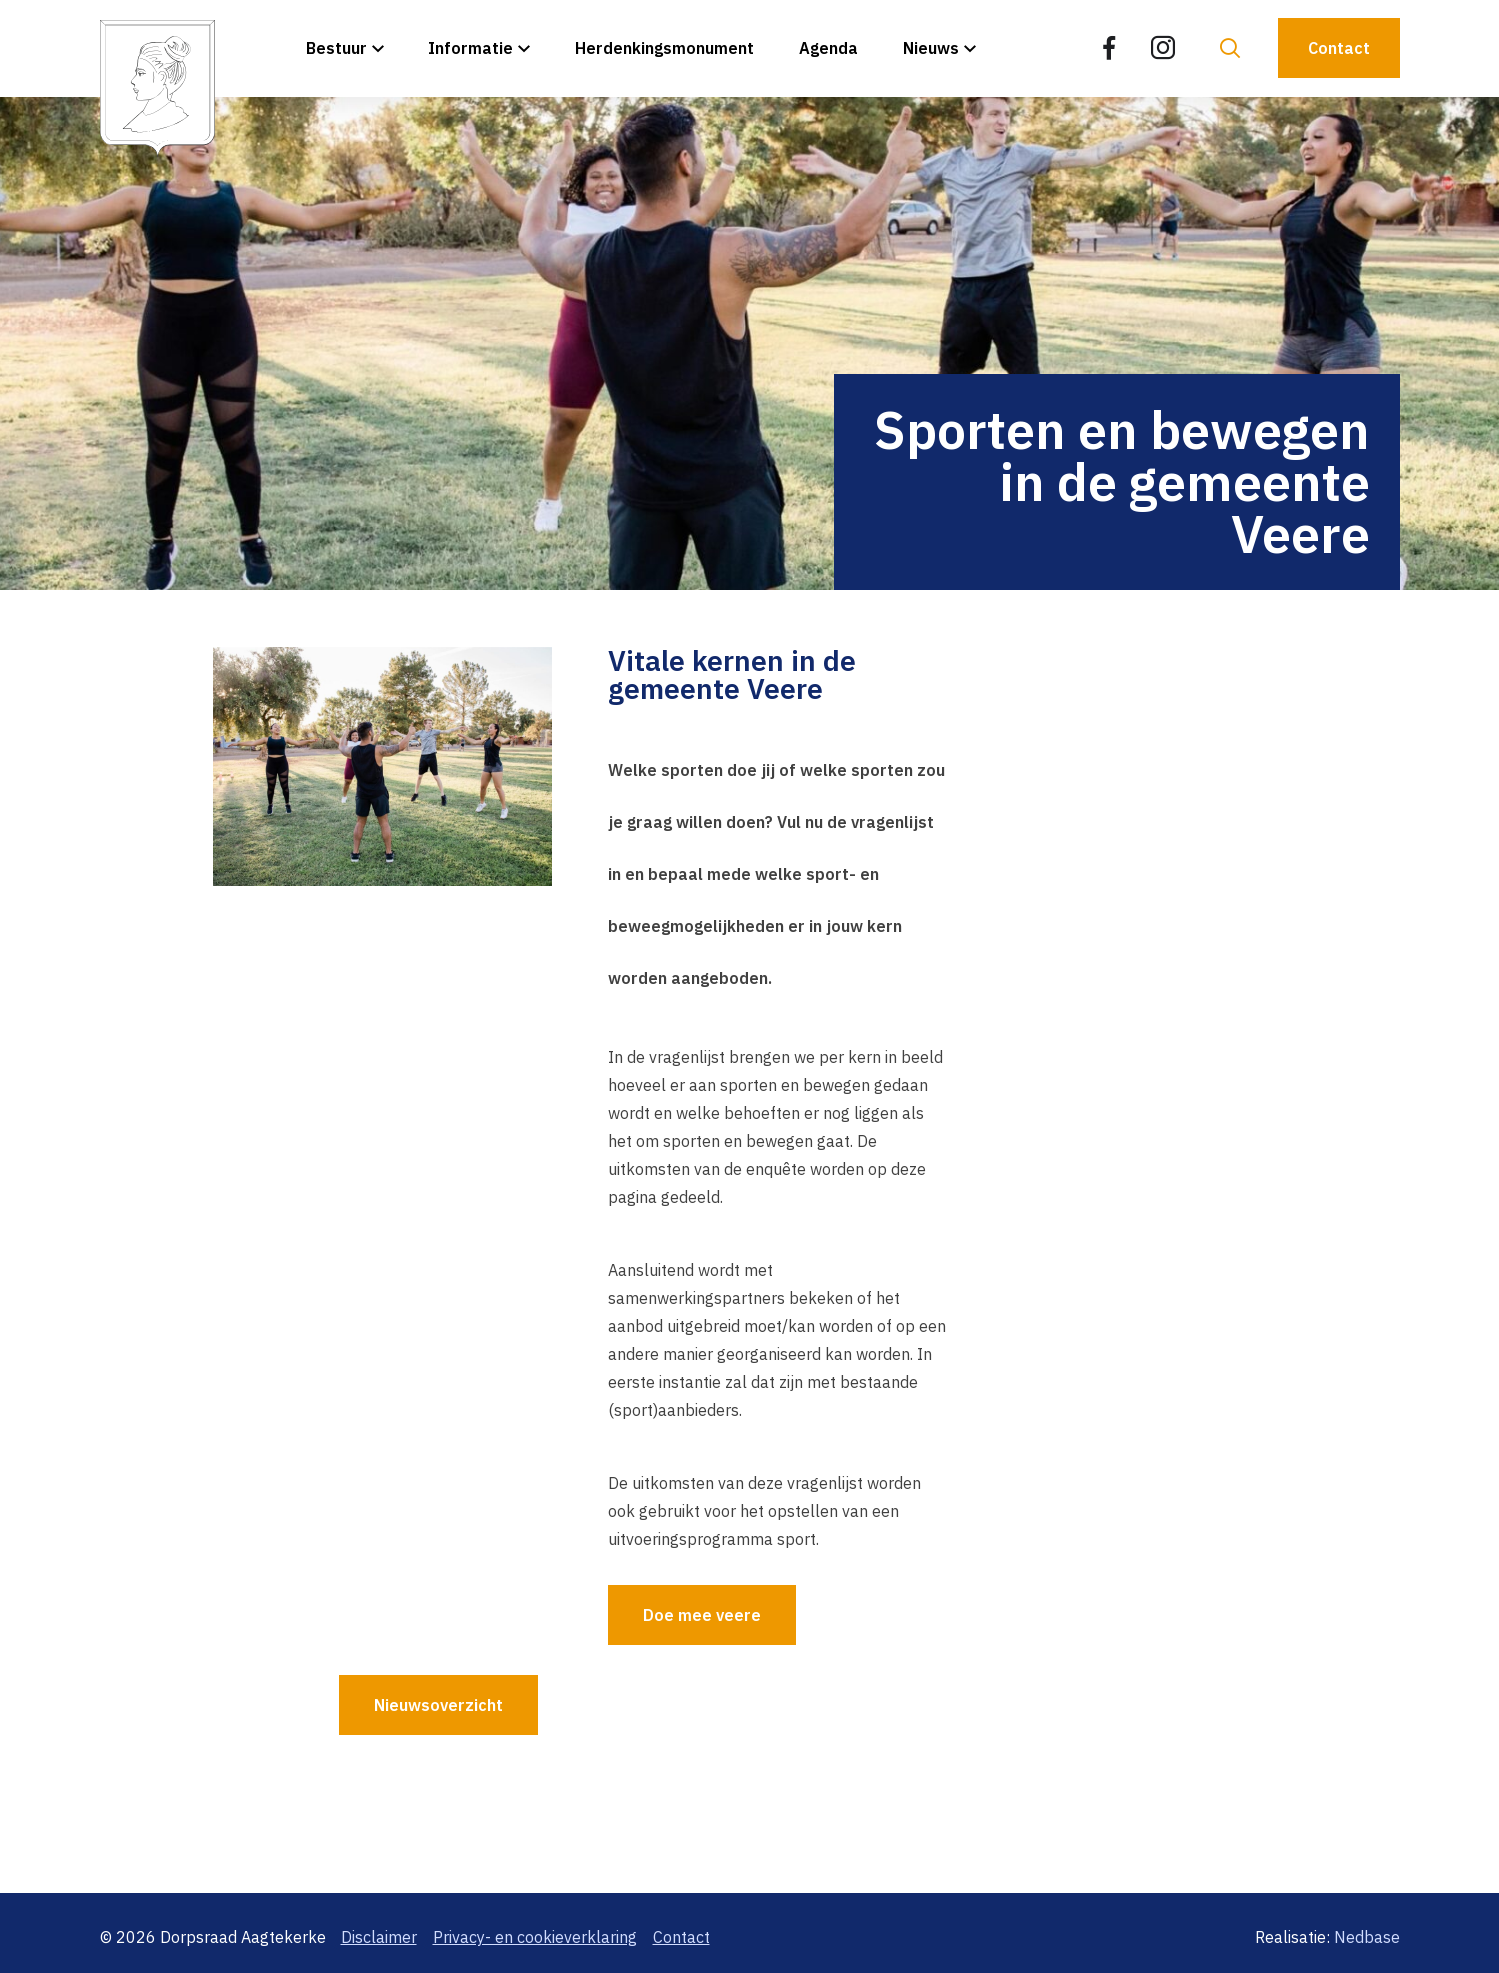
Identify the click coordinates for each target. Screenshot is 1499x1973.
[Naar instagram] (1163, 48)
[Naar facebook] (1109, 48)
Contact (1339, 48)
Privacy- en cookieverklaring (535, 1937)
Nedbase (1367, 1937)
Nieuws (931, 48)
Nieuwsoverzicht (438, 1705)
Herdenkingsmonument (664, 48)
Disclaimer (379, 1937)
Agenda (828, 48)
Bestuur (336, 48)
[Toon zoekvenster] (1230, 48)
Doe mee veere (702, 1615)
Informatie (470, 48)
